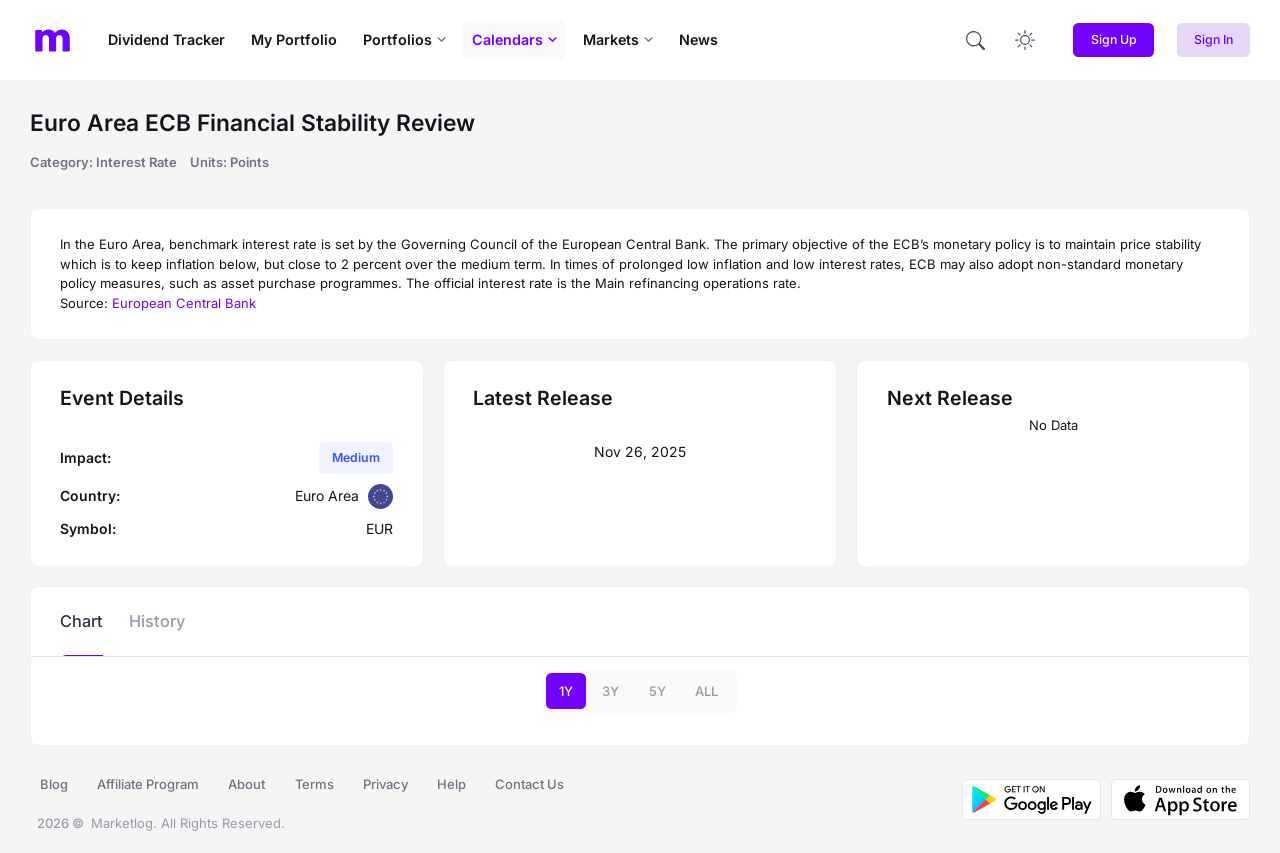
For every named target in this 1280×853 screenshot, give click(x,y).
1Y (566, 691)
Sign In (1213, 39)
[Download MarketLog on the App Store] (1175, 799)
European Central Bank (184, 303)
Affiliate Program (148, 784)
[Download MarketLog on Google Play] (1031, 799)
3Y (610, 691)
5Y (657, 691)
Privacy (385, 784)
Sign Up (1114, 39)
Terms (314, 784)
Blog (54, 784)
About (246, 784)
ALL (706, 691)
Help (451, 784)
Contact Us (529, 784)
